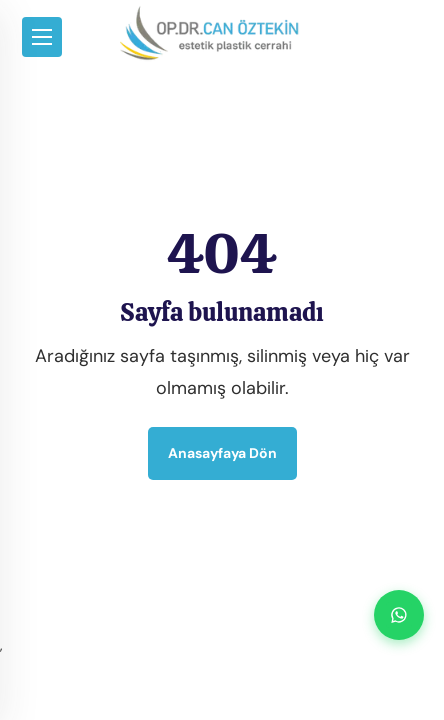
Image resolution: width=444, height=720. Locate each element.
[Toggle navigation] (42, 37)
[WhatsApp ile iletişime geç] (399, 615)
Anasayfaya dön (222, 453)
